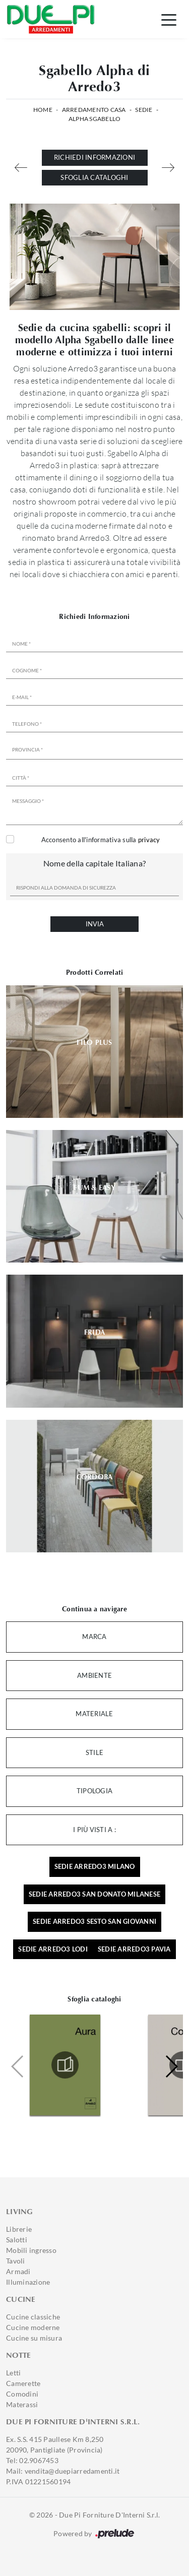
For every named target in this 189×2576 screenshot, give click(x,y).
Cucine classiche (33, 2316)
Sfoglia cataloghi (94, 177)
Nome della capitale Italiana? (94, 863)
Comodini (22, 2394)
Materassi (22, 2404)
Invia (95, 924)
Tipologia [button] (94, 1791)
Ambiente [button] (94, 1675)
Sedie (143, 109)
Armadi (18, 2271)
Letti (13, 2372)
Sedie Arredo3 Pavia (134, 1949)
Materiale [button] (94, 1714)
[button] (171, 2066)
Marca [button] (94, 1636)
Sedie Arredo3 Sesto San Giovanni (94, 1921)
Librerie (19, 2229)
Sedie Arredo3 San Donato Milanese (94, 1894)
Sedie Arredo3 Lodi (53, 1949)
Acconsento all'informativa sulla (100, 840)
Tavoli (15, 2260)
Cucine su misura (34, 2338)
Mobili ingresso (31, 2250)
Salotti (16, 2239)
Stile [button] (94, 1752)
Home (42, 109)
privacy (149, 840)
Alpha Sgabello (95, 118)
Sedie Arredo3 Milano (94, 1866)
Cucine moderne (33, 2327)
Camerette (23, 2383)
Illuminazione (28, 2282)
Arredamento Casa (94, 109)
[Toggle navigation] (169, 19)
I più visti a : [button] (94, 1830)
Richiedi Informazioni (94, 157)
